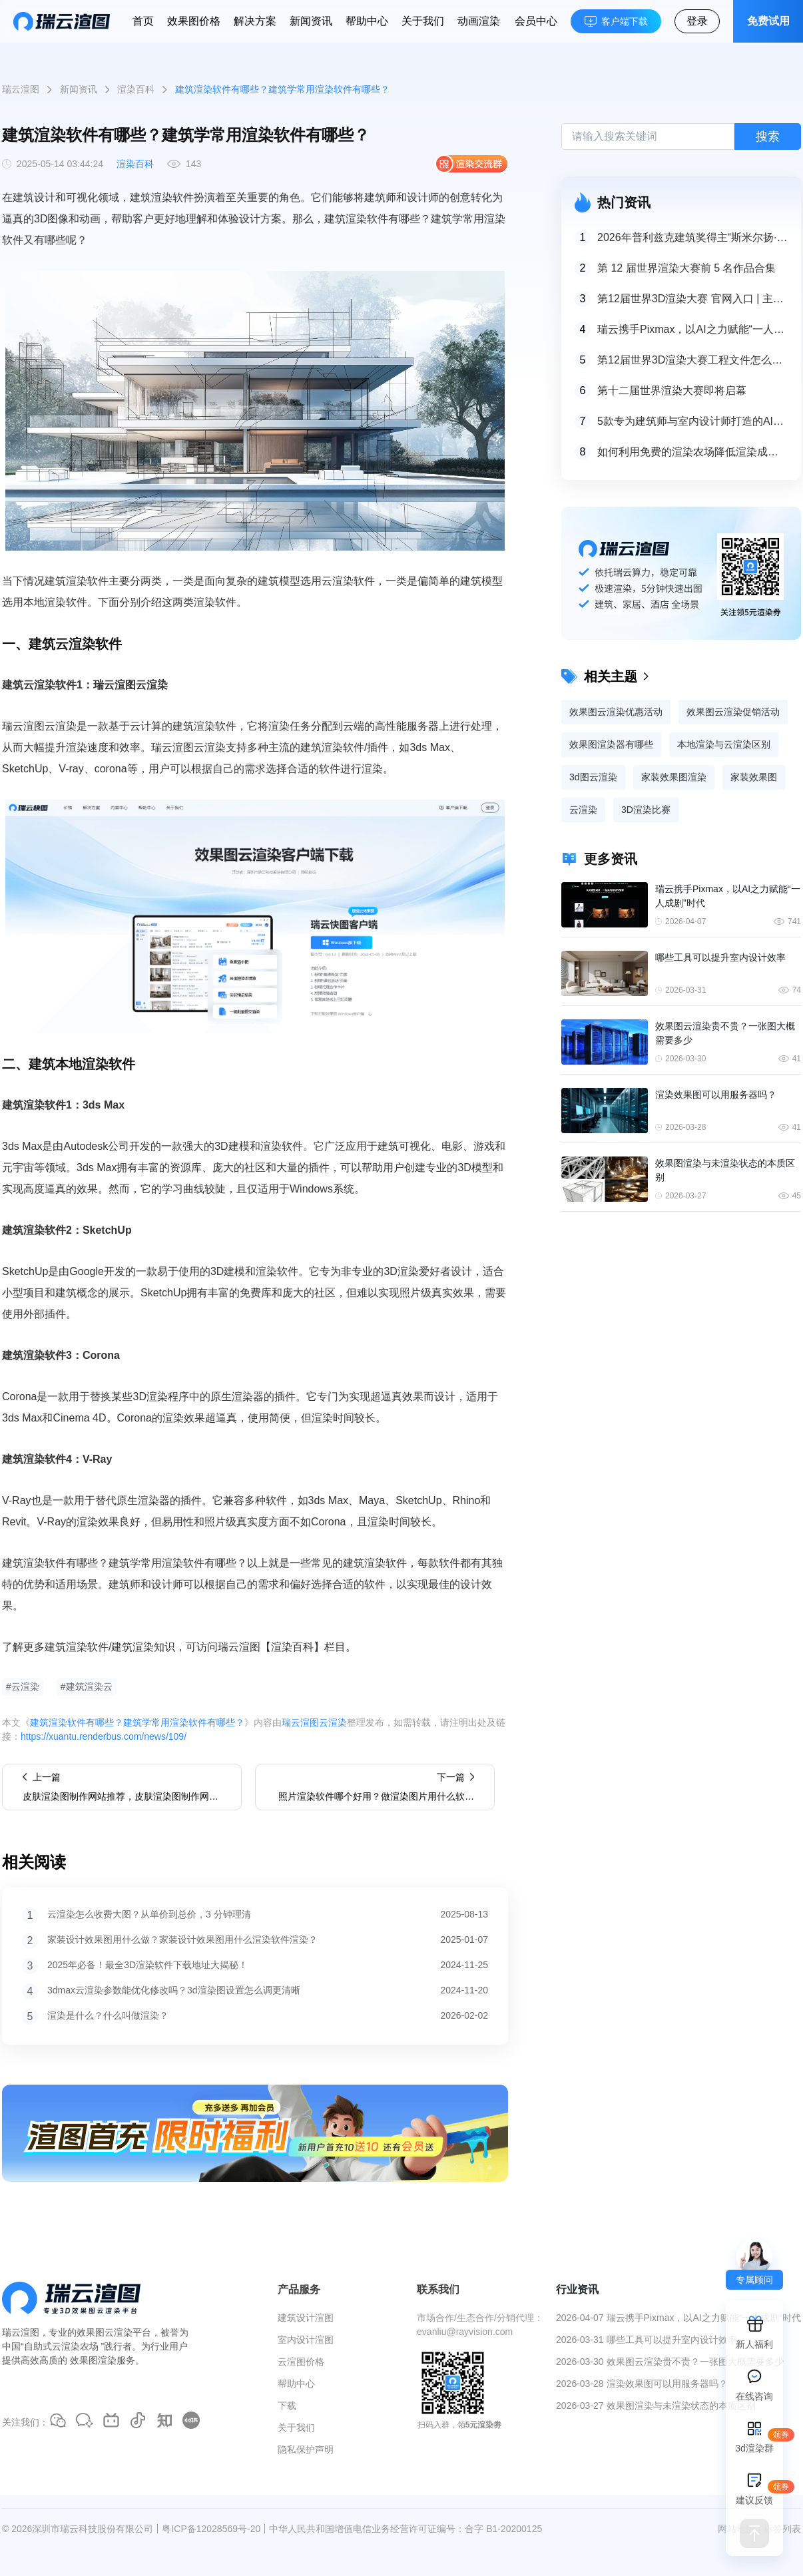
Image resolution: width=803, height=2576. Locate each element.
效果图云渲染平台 (114, 2332)
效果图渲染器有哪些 (611, 744)
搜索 (768, 136)
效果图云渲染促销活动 (733, 711)
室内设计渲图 (306, 2339)
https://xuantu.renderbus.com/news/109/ (103, 1736)
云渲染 (583, 809)
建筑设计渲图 (306, 2317)
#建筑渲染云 (87, 1686)
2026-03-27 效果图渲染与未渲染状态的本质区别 (656, 2405)
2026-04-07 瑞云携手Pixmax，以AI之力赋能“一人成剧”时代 (678, 2317)
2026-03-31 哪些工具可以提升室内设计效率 (646, 2339)
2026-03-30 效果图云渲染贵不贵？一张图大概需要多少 (670, 2361)
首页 (143, 21)
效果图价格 (193, 21)
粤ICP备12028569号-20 (211, 2528)
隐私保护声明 (306, 2449)
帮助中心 (367, 21)
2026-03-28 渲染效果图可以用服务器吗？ (642, 2383)
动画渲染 (478, 21)
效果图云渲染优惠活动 (616, 711)
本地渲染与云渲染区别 (723, 744)
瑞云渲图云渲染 (314, 1722)
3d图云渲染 (593, 777)
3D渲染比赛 (645, 809)
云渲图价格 (301, 2361)
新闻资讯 (311, 21)
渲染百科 (135, 89)
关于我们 (423, 21)
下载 (287, 2405)
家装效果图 (753, 777)
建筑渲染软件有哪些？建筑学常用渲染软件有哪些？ (137, 1722)
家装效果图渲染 (673, 777)
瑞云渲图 (20, 89)
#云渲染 (22, 1686)
